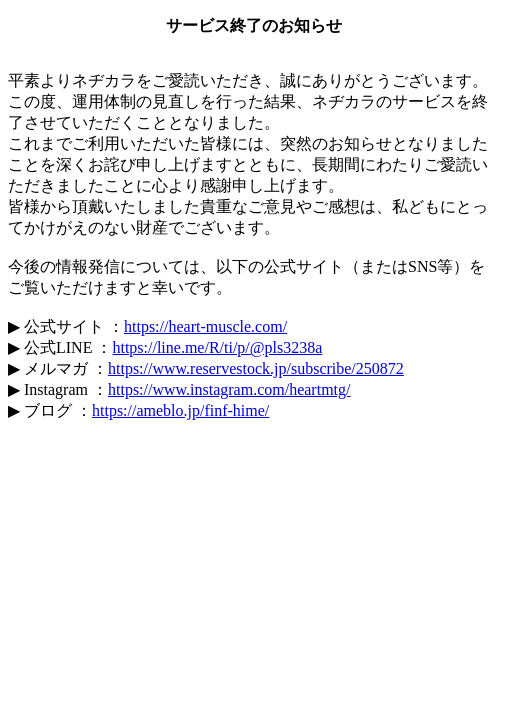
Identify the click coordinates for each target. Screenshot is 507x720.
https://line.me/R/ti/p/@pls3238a (217, 347)
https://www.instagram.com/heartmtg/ (229, 389)
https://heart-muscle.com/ (205, 326)
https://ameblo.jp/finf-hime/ (180, 410)
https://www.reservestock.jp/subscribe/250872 (256, 368)
